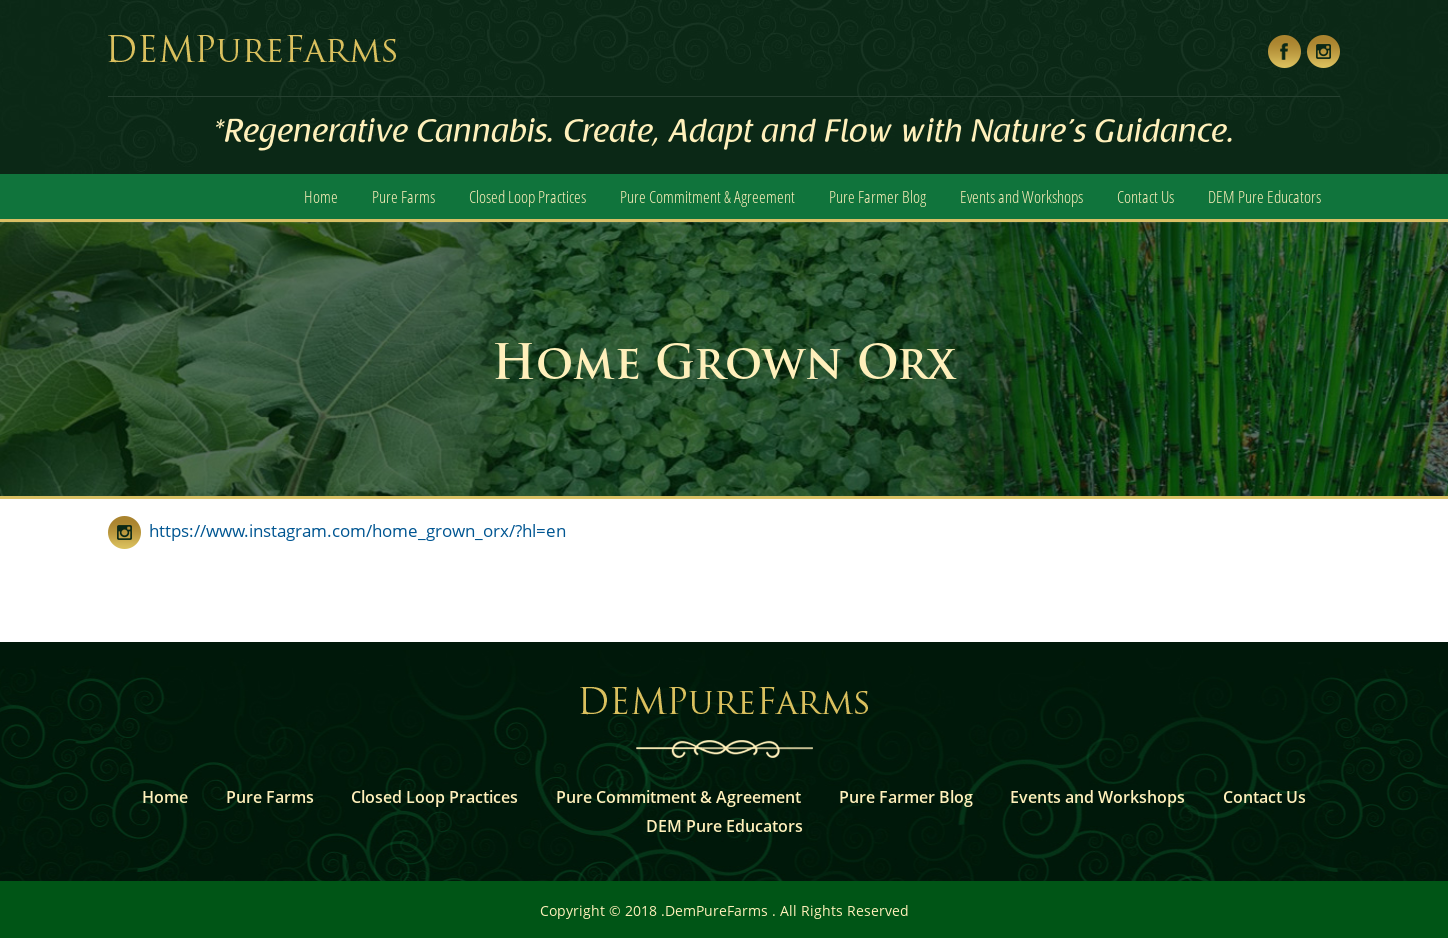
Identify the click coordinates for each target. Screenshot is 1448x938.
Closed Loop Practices (527, 196)
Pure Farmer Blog (877, 196)
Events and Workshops (1021, 196)
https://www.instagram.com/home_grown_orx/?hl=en (353, 530)
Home (321, 196)
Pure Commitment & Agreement (707, 196)
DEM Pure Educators (1264, 196)
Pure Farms (403, 196)
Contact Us (1145, 196)
